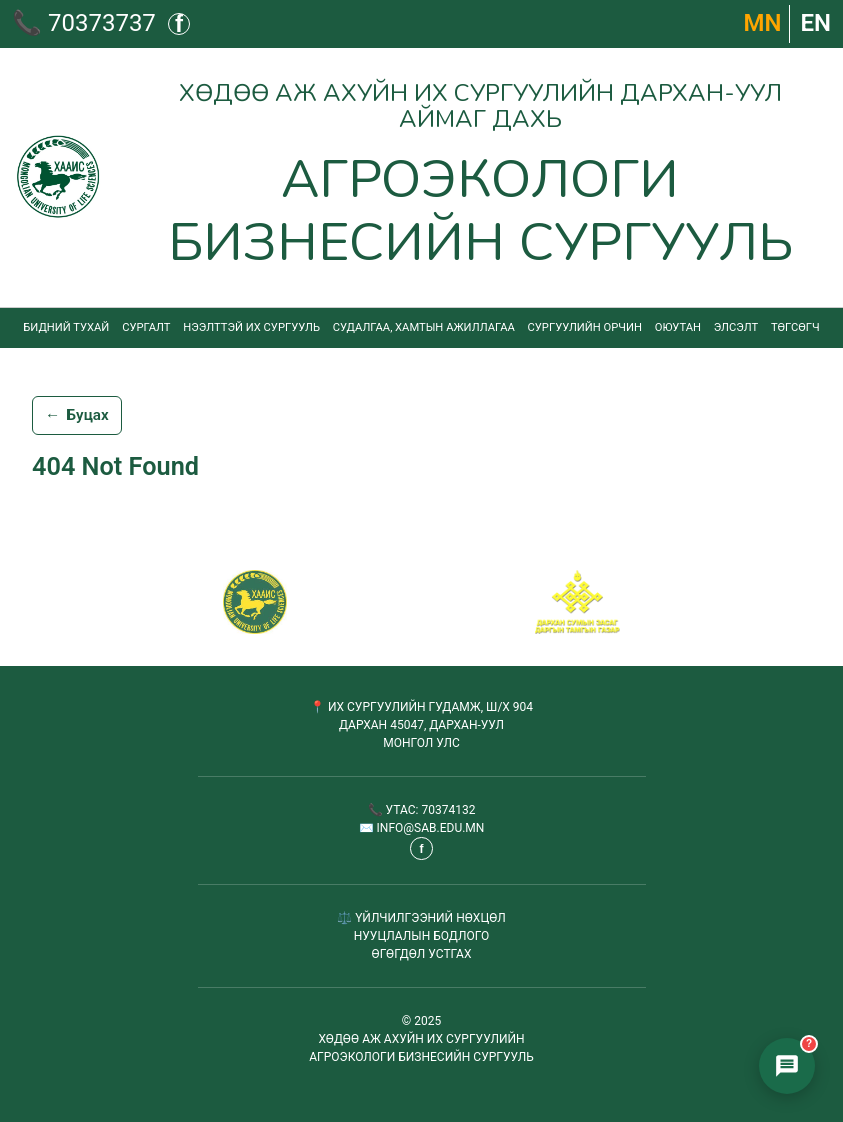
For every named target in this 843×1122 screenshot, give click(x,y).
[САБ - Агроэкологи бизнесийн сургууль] (255, 602)
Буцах (77, 416)
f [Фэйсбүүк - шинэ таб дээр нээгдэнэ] (179, 24)
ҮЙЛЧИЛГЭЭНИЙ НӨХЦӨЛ (430, 918)
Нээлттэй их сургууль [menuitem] (251, 327)
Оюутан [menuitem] (678, 327)
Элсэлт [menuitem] (736, 327)
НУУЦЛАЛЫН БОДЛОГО (422, 936)
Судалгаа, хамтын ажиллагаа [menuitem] (424, 327)
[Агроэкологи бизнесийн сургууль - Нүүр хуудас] (421, 177)
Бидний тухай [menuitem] (66, 327)
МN (763, 23)
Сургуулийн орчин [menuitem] (585, 327)
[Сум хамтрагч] (577, 602)
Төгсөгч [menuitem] (795, 327)
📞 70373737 (84, 23)
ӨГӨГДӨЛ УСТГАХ (422, 954)
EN (815, 23)
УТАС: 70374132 (431, 810)
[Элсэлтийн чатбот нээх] (787, 1066)
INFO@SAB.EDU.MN (431, 828)
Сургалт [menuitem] (146, 327)
